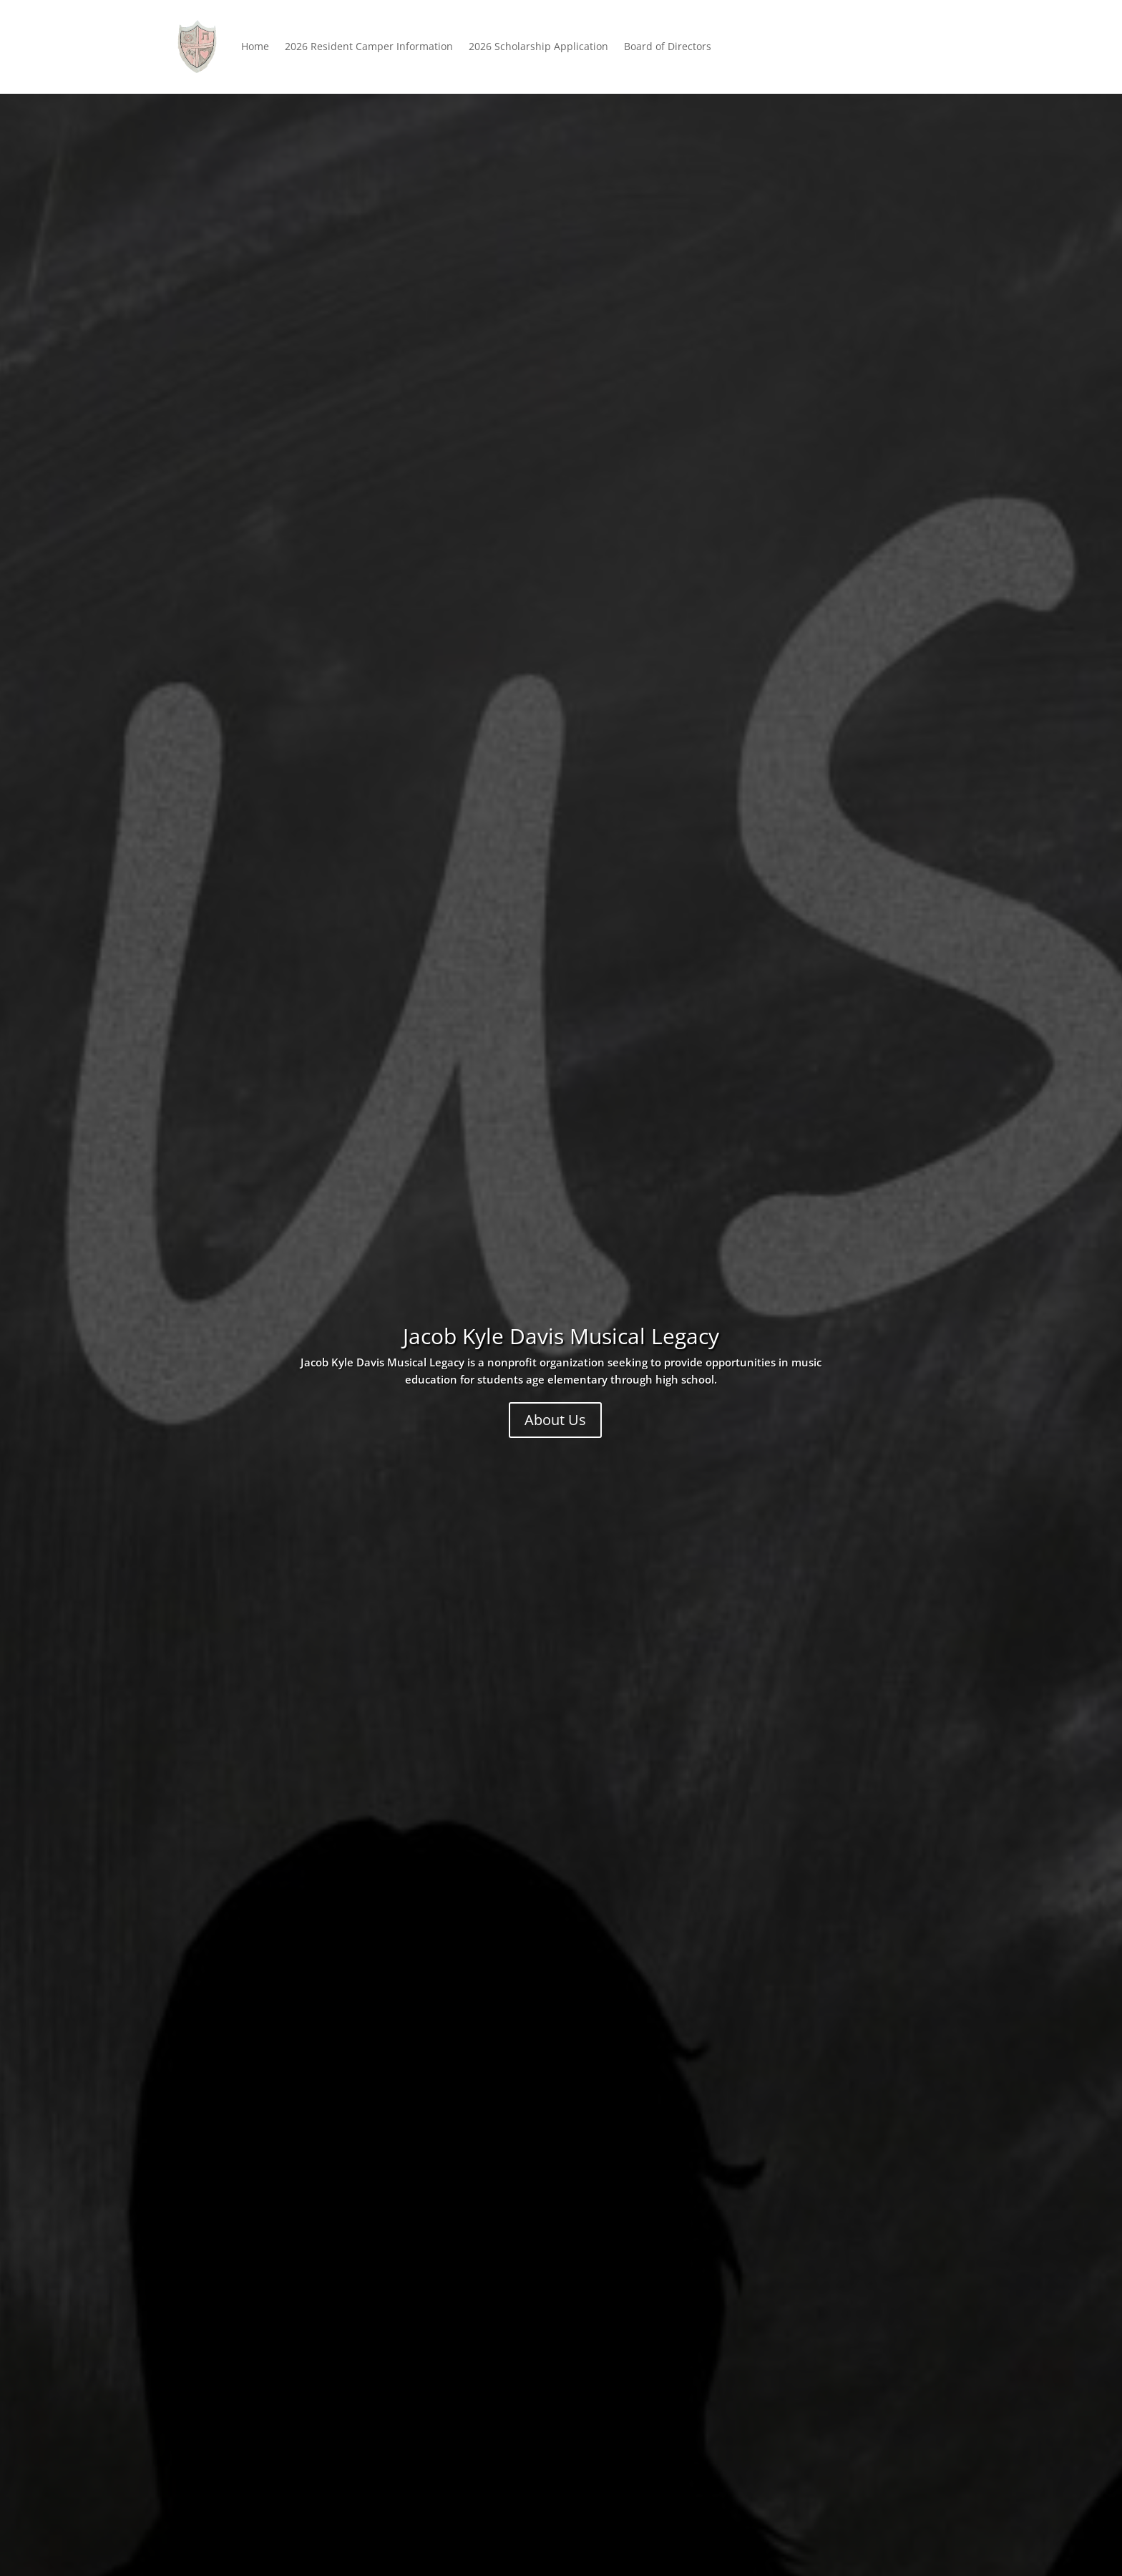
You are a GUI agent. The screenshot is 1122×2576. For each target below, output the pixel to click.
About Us (555, 1419)
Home (255, 46)
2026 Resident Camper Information (369, 46)
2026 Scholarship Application (538, 46)
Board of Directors (667, 46)
